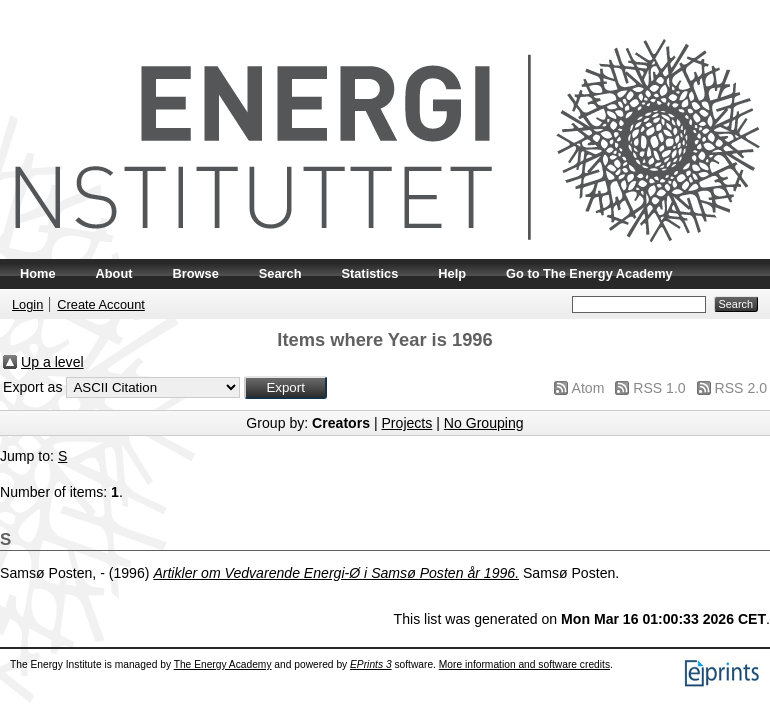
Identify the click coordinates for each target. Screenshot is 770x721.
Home (38, 273)
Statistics (369, 273)
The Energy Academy (223, 664)
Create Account (101, 304)
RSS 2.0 (741, 388)
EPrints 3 (371, 664)
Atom (588, 388)
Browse (196, 273)
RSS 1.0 (659, 388)
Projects (406, 423)
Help (452, 273)
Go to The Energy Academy (589, 273)
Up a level (52, 362)
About (114, 273)
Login (27, 304)
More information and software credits (524, 664)
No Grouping (484, 423)
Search (280, 273)
